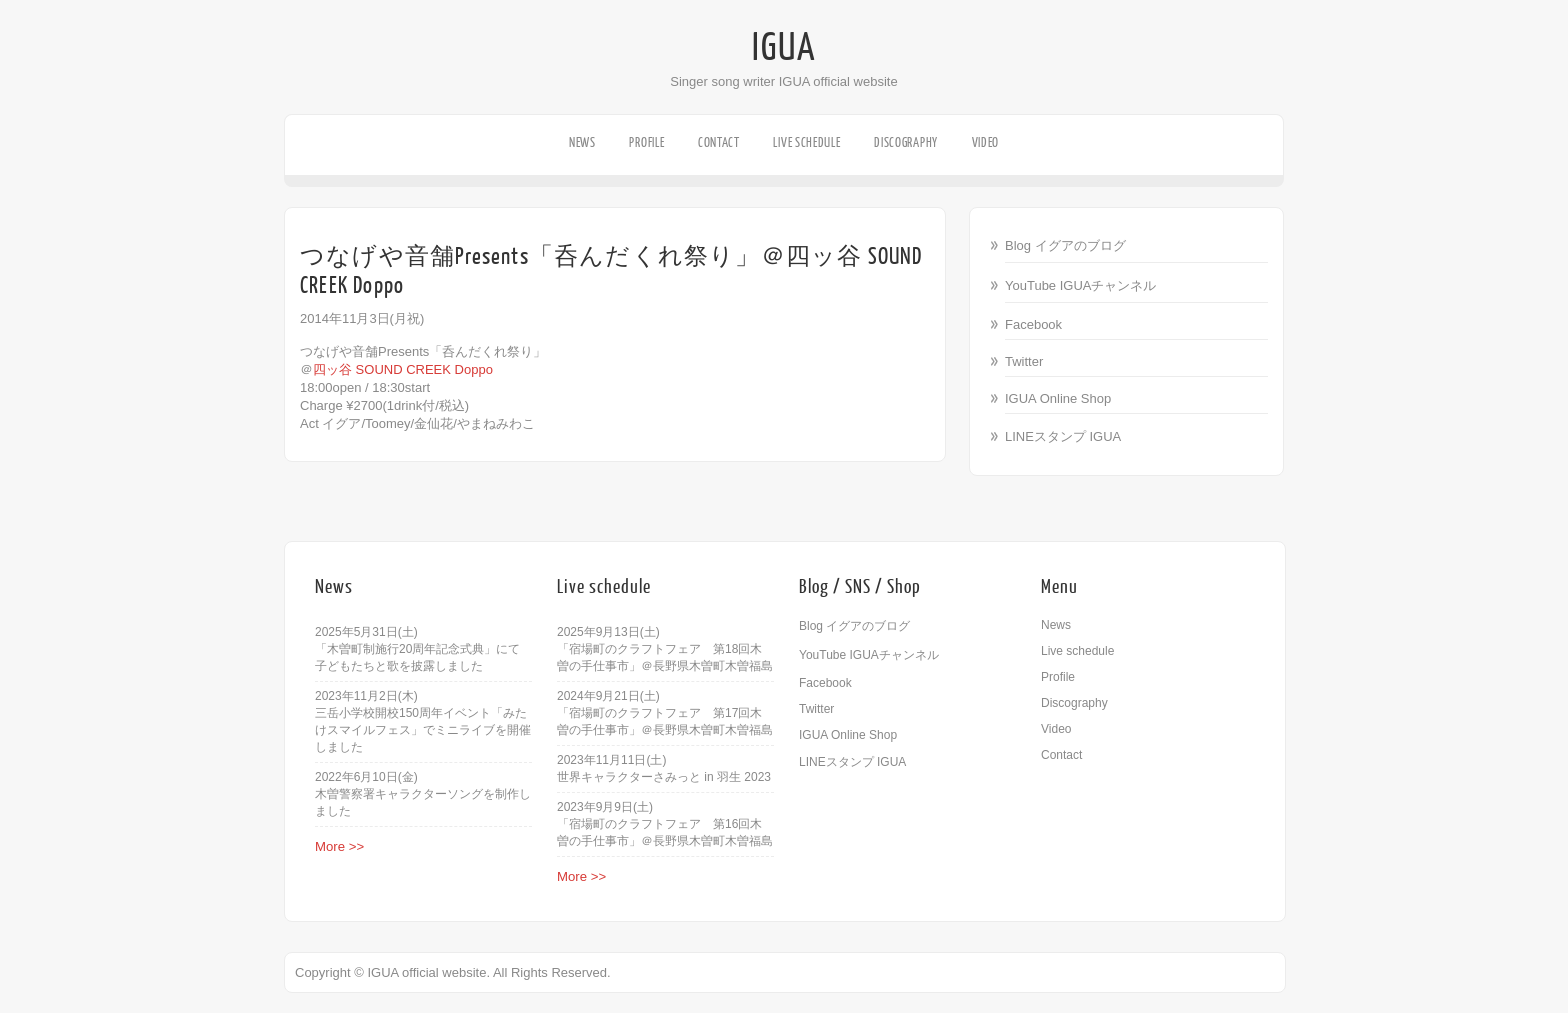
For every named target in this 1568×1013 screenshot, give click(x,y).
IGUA (784, 48)
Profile (646, 142)
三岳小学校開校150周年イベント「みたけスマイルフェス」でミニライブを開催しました (423, 730)
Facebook (1033, 324)
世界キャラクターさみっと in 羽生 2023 (664, 777)
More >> (339, 846)
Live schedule (806, 142)
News (582, 142)
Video (986, 142)
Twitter (1024, 361)
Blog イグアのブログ (1065, 245)
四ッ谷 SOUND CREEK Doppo (403, 369)
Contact (719, 142)
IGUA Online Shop (1058, 398)
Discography (906, 142)
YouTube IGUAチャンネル (1080, 285)
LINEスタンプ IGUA (1063, 436)
